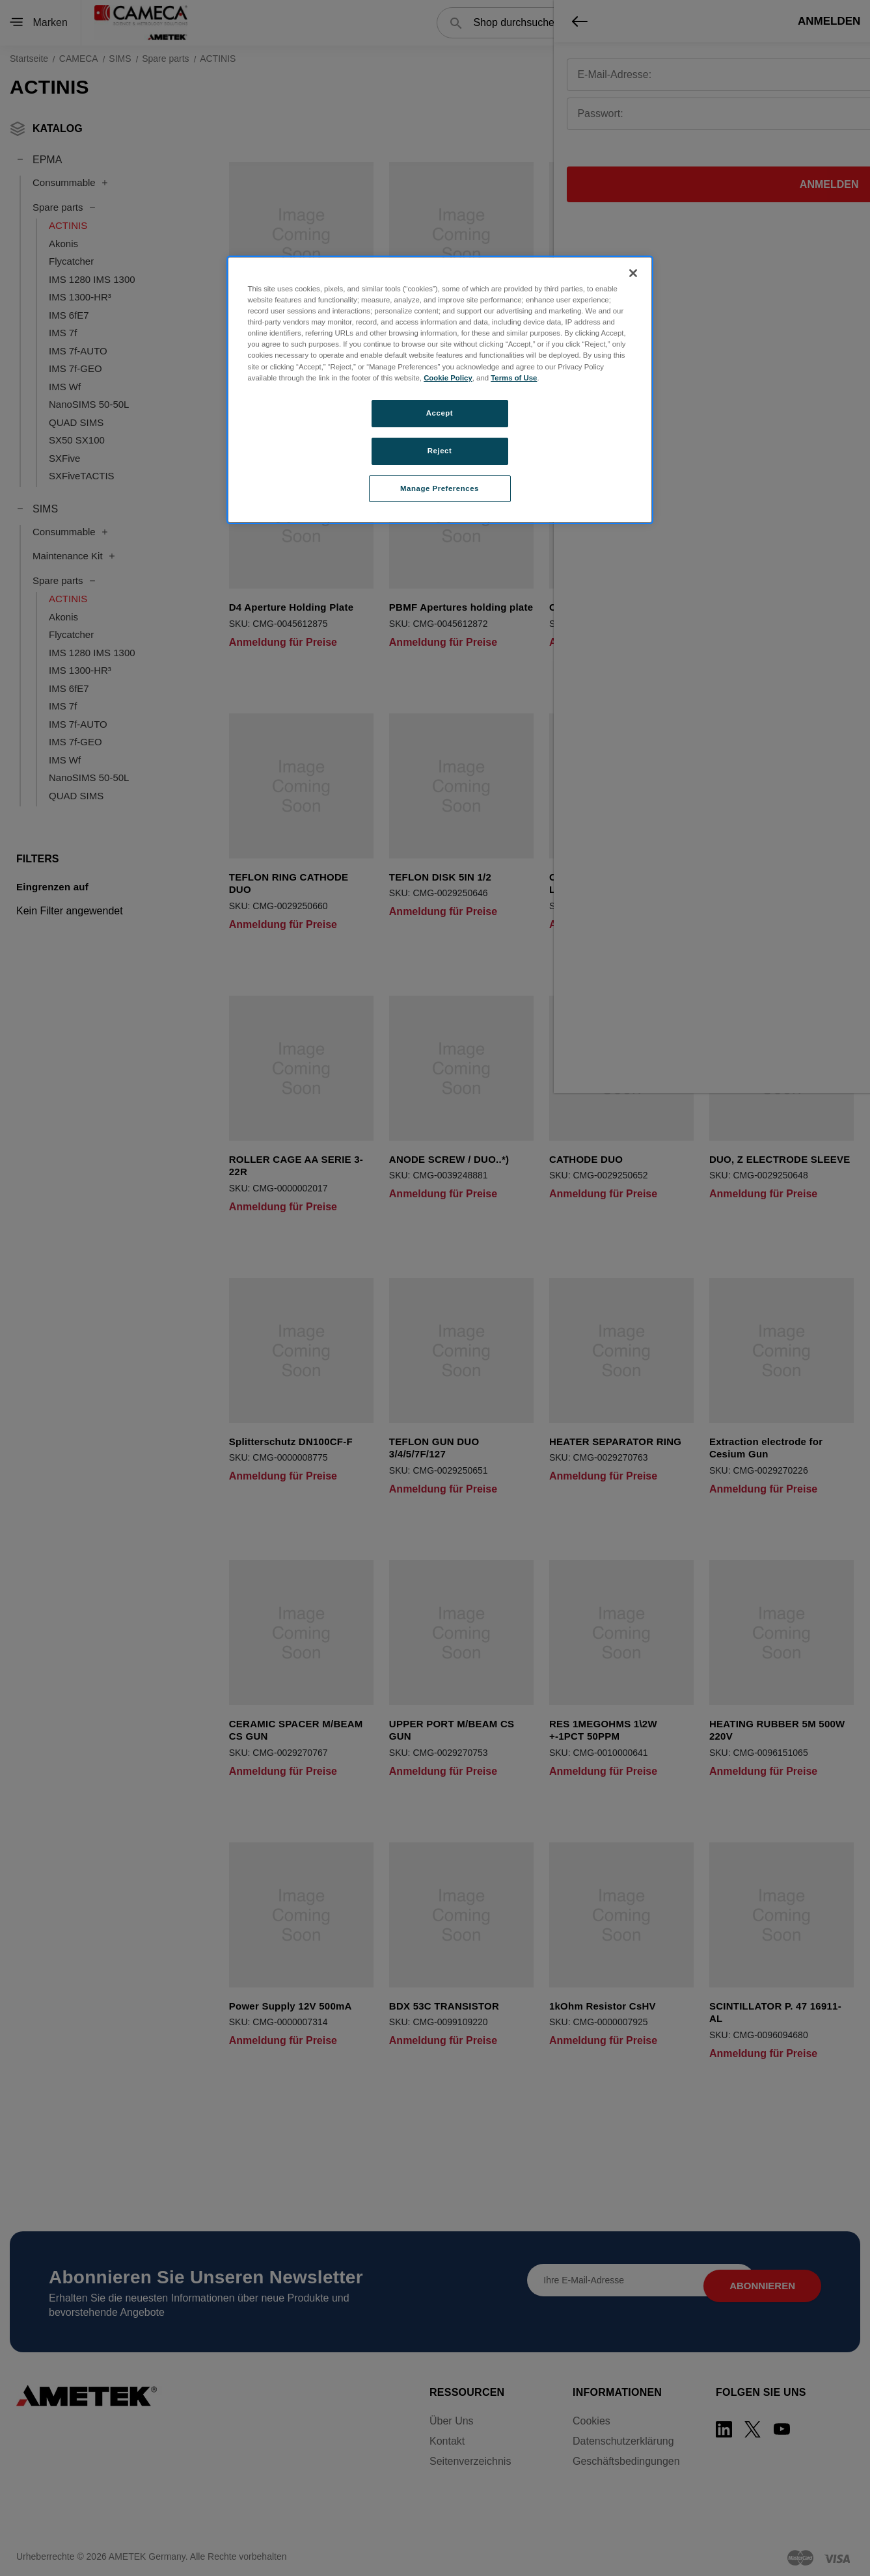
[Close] (633, 273)
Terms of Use (514, 378)
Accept (439, 413)
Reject (440, 451)
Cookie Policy (448, 378)
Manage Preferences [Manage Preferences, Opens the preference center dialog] (439, 488)
